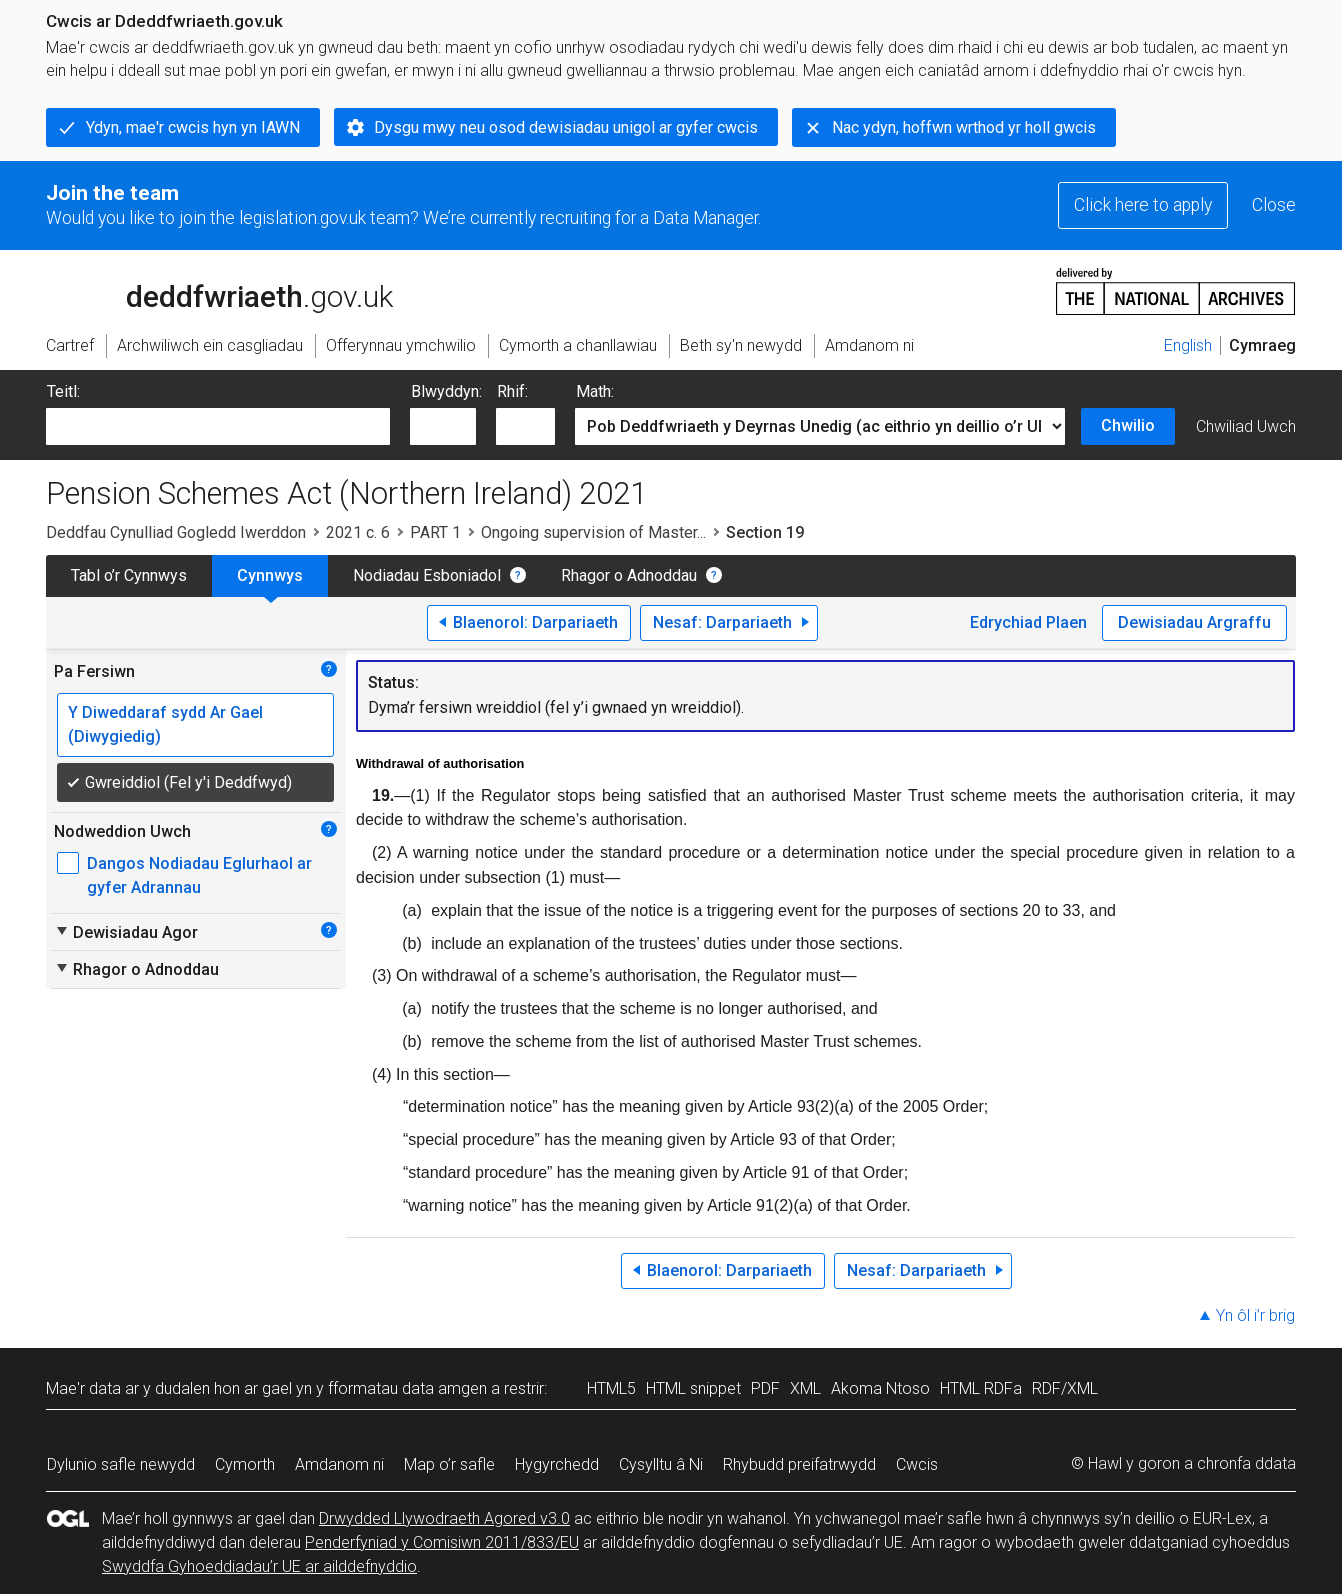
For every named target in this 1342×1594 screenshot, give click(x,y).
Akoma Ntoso (880, 1388)
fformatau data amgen (407, 1388)
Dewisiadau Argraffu (1194, 622)
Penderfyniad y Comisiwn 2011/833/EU (442, 1542)
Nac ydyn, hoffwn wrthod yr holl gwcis (964, 127)
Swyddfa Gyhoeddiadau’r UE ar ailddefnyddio (259, 1566)
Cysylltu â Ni (661, 1464)
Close (1274, 205)
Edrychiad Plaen (1028, 622)
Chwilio (1128, 425)
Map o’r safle (449, 1464)
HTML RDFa (981, 1388)
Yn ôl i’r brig (1255, 1315)
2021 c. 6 (358, 532)
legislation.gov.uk (204, 290)
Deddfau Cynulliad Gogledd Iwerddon (176, 532)
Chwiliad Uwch (1246, 426)
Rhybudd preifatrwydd (799, 1464)
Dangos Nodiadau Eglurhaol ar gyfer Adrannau (199, 875)
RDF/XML (1065, 1388)
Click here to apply (1143, 205)
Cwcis (917, 1464)
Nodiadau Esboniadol (427, 575)
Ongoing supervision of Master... (593, 532)
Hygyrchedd (557, 1464)
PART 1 (435, 532)
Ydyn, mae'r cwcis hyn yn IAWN (193, 127)
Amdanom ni (339, 1464)
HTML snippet (693, 1388)
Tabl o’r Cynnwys (129, 575)
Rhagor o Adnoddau (629, 575)
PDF (765, 1388)
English (1188, 345)
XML (805, 1388)
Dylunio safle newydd (121, 1464)
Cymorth (245, 1464)
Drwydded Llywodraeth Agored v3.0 (444, 1518)
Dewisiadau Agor (126, 932)
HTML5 (611, 1388)
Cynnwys (270, 575)
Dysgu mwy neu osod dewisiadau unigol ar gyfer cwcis (566, 127)
